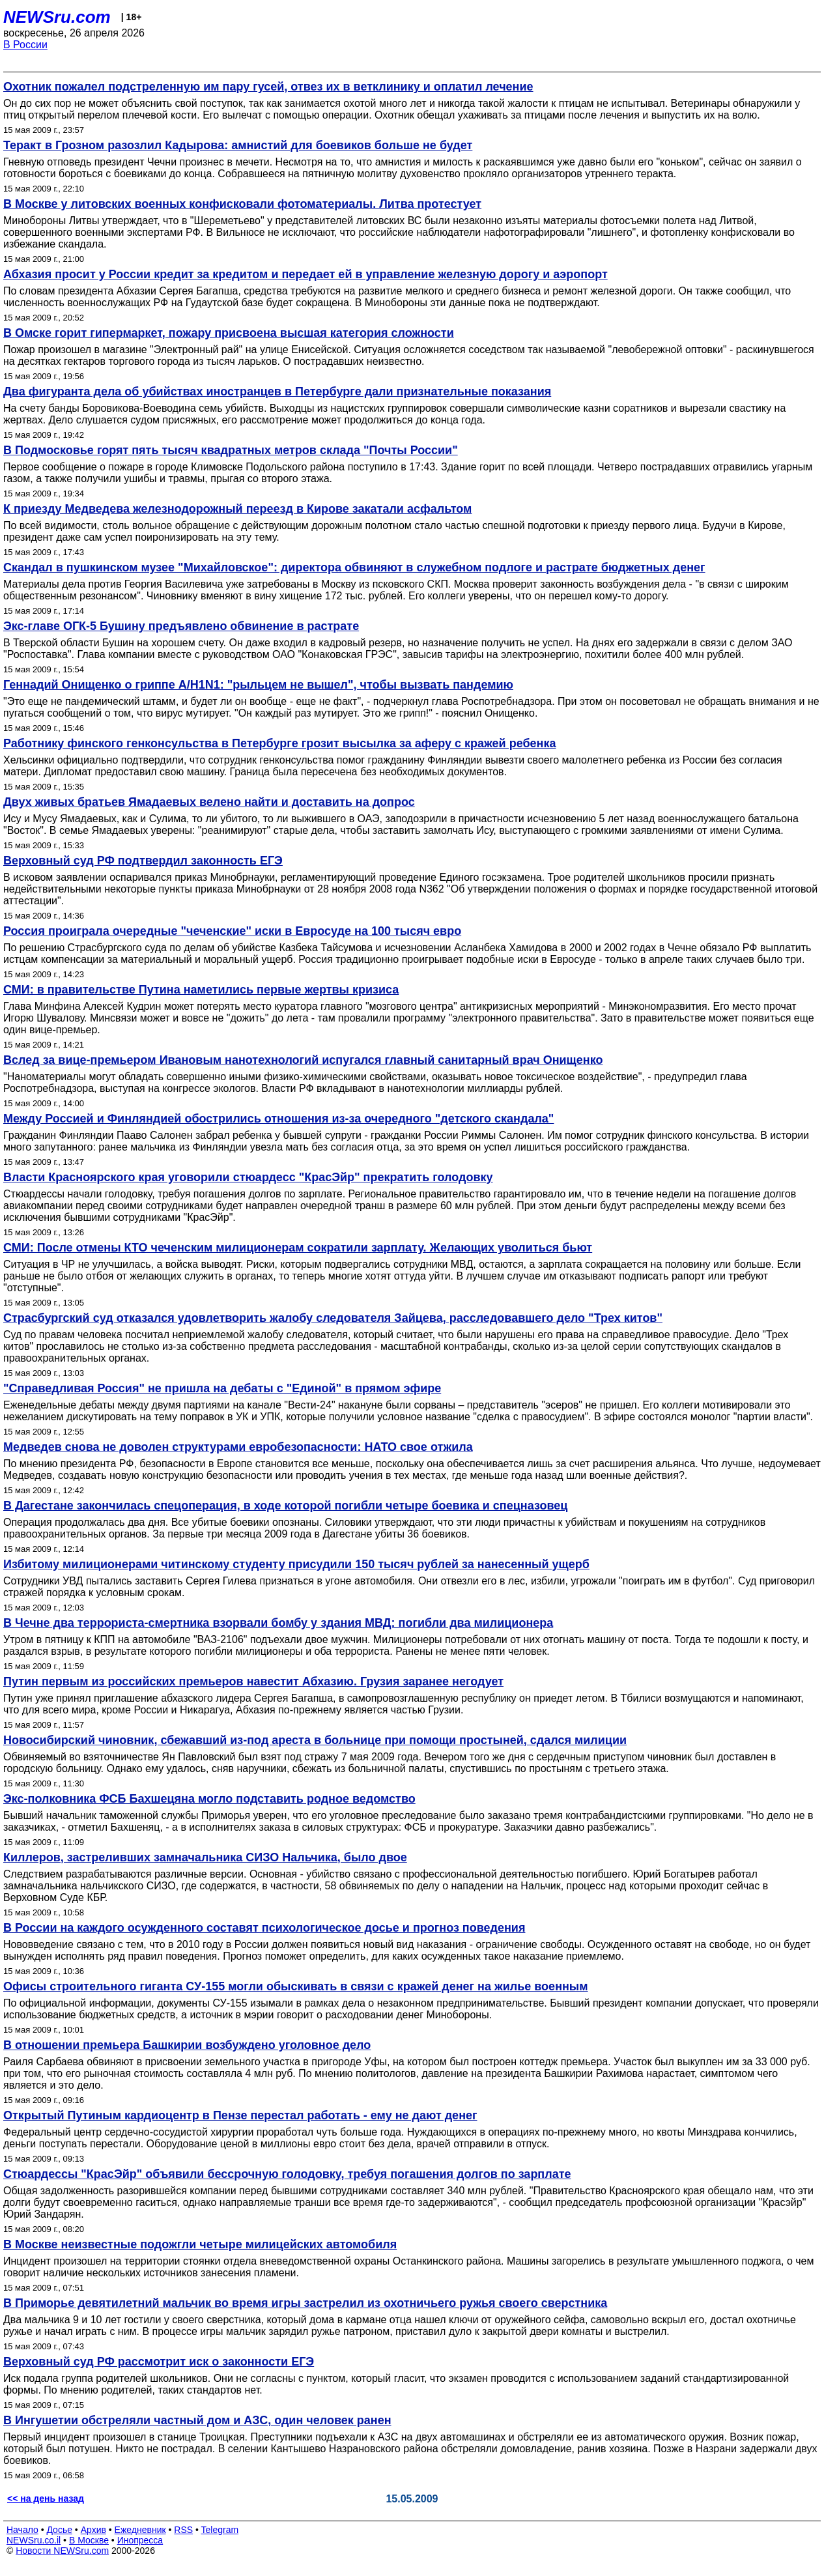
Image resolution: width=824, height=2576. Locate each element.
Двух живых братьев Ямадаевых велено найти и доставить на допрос (209, 802)
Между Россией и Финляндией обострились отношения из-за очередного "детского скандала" (278, 1118)
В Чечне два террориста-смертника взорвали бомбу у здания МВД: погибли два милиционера (278, 1622)
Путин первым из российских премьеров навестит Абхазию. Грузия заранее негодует (253, 1681)
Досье (59, 2530)
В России (25, 44)
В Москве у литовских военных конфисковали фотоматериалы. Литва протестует (242, 203)
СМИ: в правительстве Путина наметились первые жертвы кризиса (201, 989)
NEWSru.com (57, 17)
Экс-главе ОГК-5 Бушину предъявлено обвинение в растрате (181, 626)
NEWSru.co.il (34, 2540)
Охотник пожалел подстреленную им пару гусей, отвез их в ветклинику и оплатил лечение (268, 86)
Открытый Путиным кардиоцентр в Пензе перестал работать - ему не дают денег (240, 2115)
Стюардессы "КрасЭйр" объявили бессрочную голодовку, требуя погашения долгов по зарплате (287, 2174)
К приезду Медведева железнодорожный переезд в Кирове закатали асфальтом (237, 508)
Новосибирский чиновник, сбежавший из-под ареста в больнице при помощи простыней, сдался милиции (315, 1740)
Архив (93, 2530)
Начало (22, 2530)
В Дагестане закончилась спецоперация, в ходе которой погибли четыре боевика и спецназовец (285, 1505)
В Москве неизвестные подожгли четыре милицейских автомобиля (200, 2244)
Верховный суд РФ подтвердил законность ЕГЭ (143, 860)
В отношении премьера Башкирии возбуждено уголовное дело (187, 2045)
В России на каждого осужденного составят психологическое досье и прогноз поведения (264, 1927)
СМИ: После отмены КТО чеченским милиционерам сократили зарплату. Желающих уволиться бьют (297, 1247)
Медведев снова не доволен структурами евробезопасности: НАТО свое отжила (238, 1446)
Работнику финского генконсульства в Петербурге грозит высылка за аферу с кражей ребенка (279, 743)
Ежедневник (140, 2530)
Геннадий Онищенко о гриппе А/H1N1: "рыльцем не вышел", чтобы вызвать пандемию (258, 684)
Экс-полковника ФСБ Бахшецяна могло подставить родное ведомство (209, 1798)
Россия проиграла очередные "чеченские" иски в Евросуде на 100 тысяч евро (232, 930)
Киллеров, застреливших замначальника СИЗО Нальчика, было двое (205, 1857)
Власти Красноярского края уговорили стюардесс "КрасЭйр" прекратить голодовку (248, 1177)
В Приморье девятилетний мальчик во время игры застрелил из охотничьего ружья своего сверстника (305, 2303)
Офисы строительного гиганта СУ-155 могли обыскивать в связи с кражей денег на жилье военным (295, 1986)
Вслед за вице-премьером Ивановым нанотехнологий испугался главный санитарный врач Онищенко (303, 1059)
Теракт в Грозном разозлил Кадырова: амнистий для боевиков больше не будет (237, 145)
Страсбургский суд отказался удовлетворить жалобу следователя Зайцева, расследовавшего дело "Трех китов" (332, 1317)
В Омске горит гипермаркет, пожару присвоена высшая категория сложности (228, 332)
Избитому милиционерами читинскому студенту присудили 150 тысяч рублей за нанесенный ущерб (296, 1564)
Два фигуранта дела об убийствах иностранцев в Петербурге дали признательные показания (277, 391)
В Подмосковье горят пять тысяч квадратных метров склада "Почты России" (230, 450)
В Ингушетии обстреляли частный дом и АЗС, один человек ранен (197, 2420)
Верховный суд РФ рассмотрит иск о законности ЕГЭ (158, 2361)
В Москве (89, 2540)
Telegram (220, 2530)
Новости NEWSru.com (62, 2550)
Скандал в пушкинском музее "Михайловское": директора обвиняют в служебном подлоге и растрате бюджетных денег (354, 567)
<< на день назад (45, 2498)
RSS (183, 2530)
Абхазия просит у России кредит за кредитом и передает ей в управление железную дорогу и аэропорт (305, 274)
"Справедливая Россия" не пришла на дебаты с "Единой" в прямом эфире (222, 1388)
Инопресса (140, 2540)
